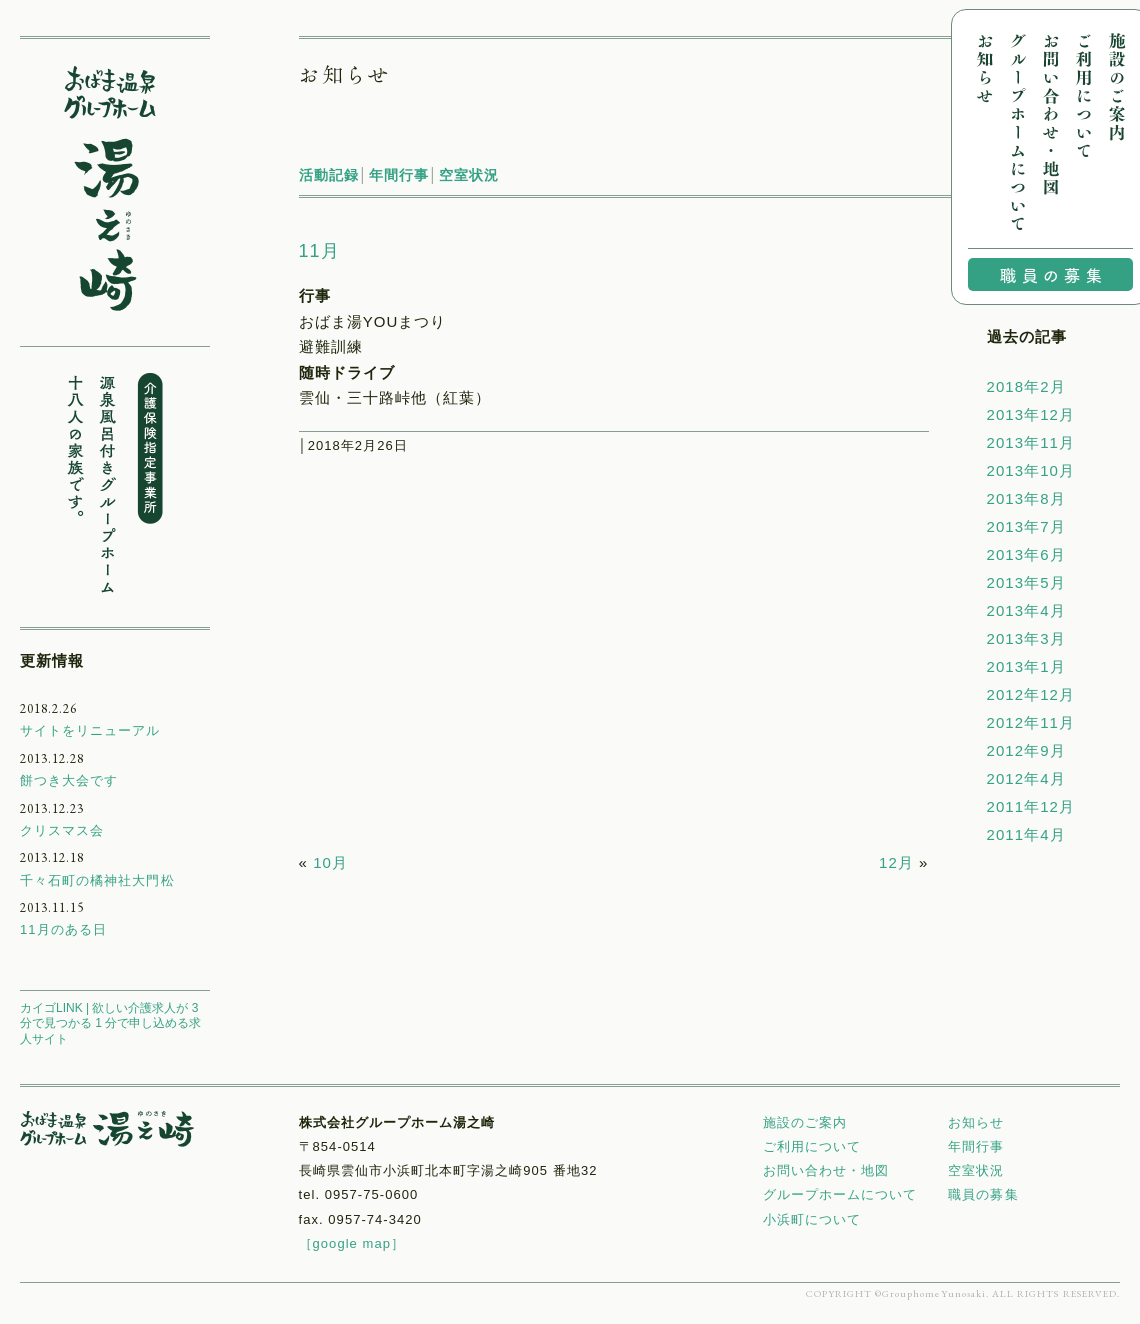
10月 (330, 862)
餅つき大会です (69, 780)
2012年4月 (1026, 778)
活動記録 (329, 175)
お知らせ (976, 1122)
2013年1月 (1026, 666)
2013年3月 (1026, 638)
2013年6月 (1026, 554)
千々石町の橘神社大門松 (97, 880)
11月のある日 (63, 929)
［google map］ (352, 1243)
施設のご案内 (805, 1122)
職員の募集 (983, 1194)
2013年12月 (1031, 414)
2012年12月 (1031, 694)
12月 (896, 862)
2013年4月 (1026, 610)
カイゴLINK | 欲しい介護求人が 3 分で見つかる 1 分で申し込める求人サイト (110, 1023)
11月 (319, 251)
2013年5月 (1026, 582)
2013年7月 (1026, 526)
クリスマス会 (62, 830)
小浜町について (812, 1219)
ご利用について (812, 1146)
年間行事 (399, 175)
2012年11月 (1031, 722)
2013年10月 (1031, 470)
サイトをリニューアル (90, 730)
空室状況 (469, 175)
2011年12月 (1031, 806)
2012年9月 (1026, 750)
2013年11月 (1031, 442)
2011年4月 (1026, 834)
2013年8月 (1026, 498)
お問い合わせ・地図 (826, 1170)
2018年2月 (1026, 386)
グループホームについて (840, 1194)
